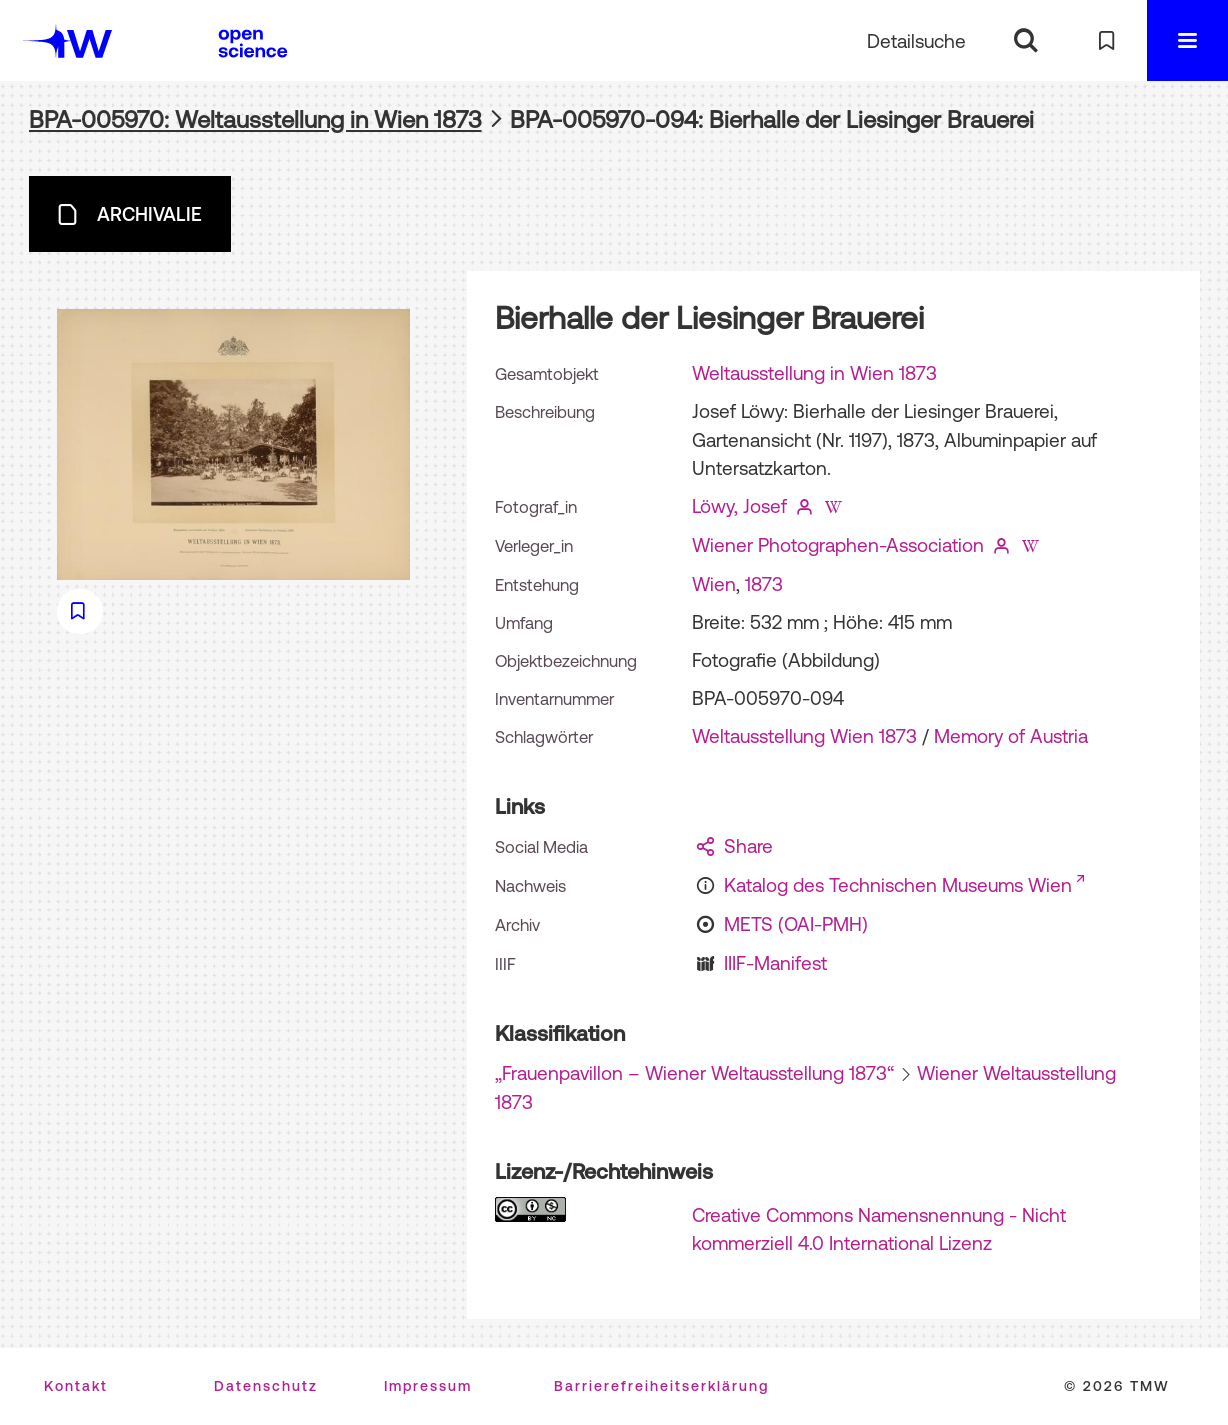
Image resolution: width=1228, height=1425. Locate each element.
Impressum (428, 1386)
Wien (714, 584)
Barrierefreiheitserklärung (661, 1386)
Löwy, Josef (739, 506)
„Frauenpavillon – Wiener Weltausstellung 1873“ (694, 1073)
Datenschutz (266, 1386)
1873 (764, 584)
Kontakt (76, 1386)
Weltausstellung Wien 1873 (804, 736)
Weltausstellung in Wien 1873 (814, 373)
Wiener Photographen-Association (838, 545)
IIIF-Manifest (775, 963)
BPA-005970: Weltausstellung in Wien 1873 (255, 119)
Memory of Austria (1011, 736)
